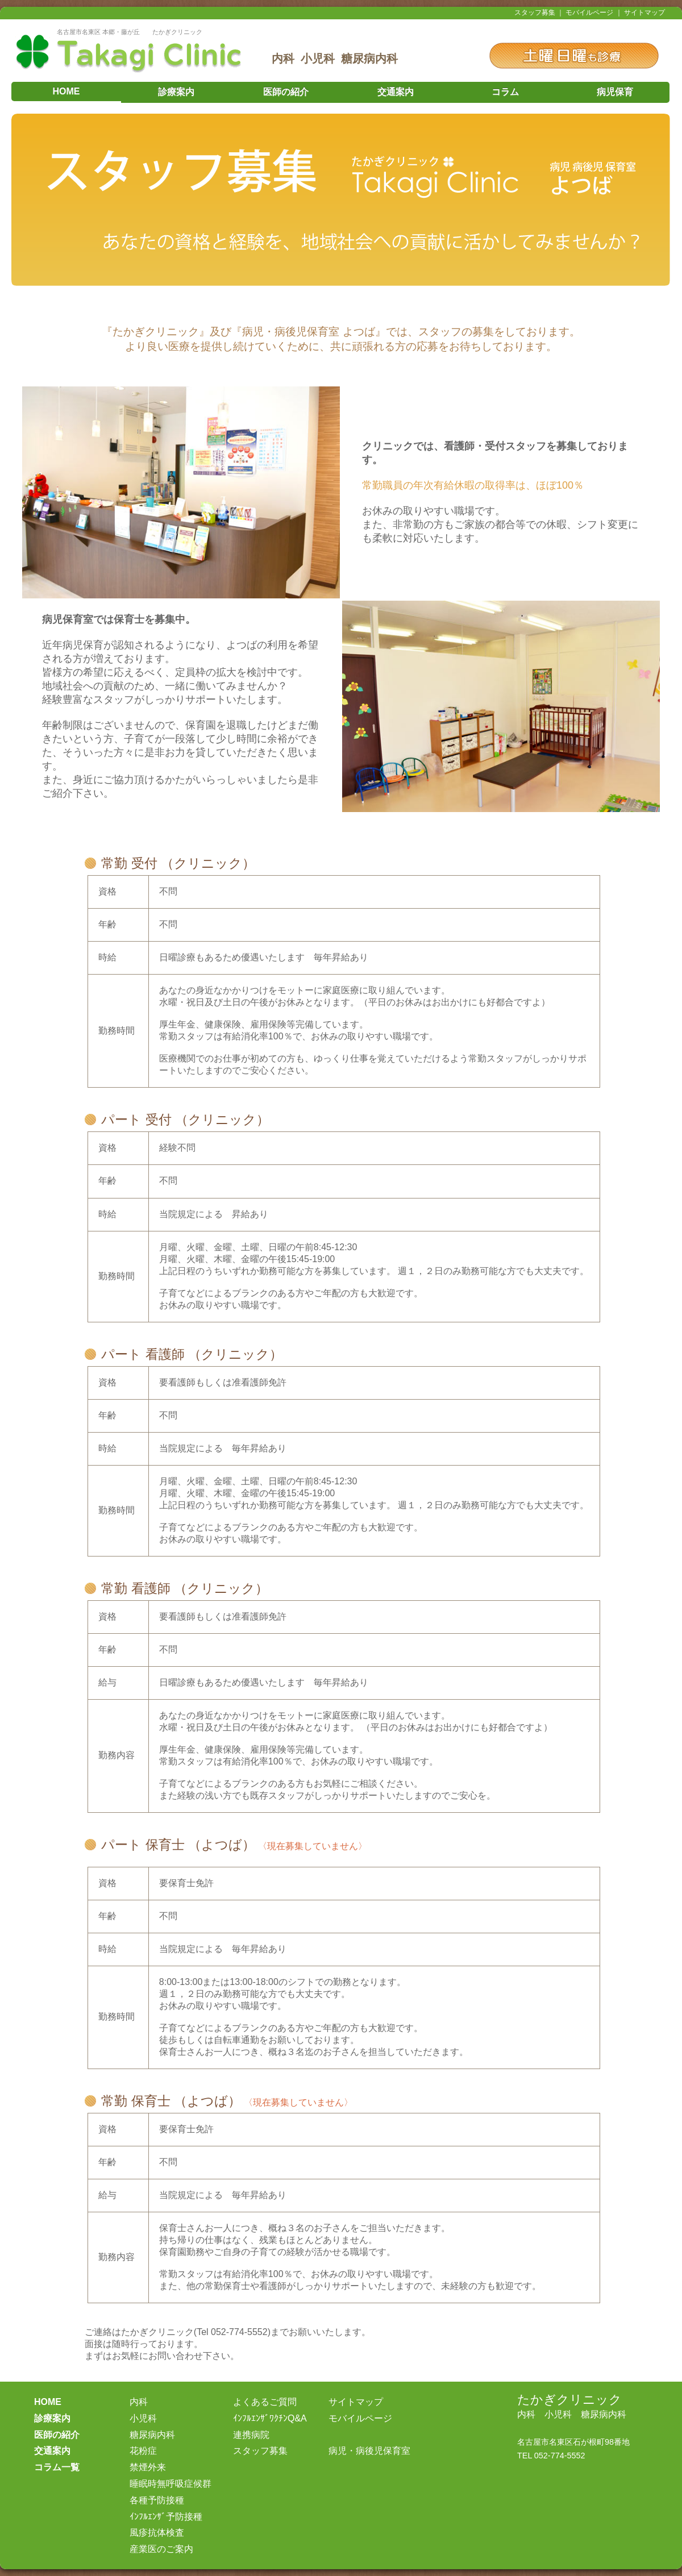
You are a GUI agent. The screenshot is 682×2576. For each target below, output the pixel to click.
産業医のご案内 (161, 2549)
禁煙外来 (148, 2467)
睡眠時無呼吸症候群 (170, 2483)
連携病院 (251, 2435)
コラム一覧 (57, 2467)
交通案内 (395, 92)
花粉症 (143, 2451)
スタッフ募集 (534, 12)
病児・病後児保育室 (369, 2451)
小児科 (143, 2418)
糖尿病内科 (152, 2435)
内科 (139, 2402)
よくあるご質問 (265, 2402)
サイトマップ (644, 12)
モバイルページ (589, 12)
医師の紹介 (286, 92)
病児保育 (615, 92)
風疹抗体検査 (157, 2532)
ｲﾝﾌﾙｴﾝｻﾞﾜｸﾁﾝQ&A (270, 2418)
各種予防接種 (157, 2500)
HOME (66, 91)
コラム (505, 92)
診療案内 (176, 92)
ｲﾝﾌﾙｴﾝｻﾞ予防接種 (166, 2516)
